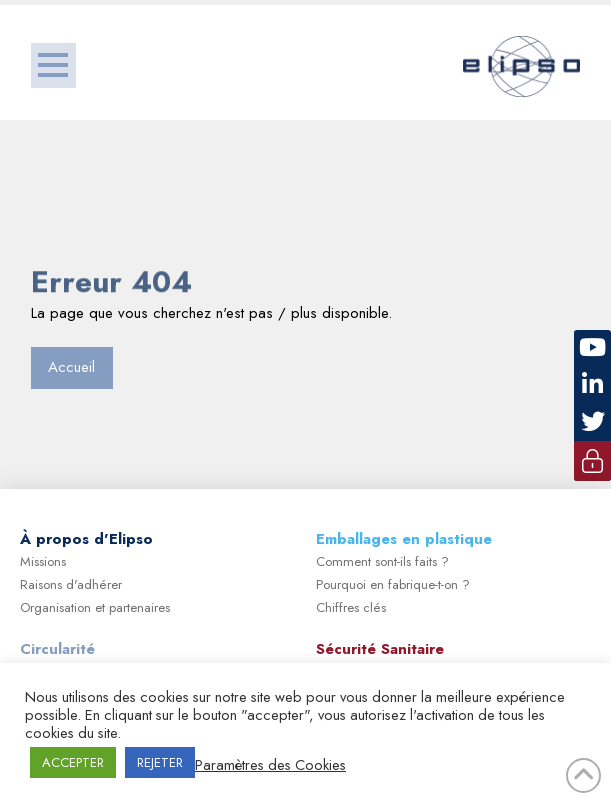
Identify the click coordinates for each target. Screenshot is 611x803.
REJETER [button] (160, 762)
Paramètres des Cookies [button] (270, 765)
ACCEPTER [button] (73, 762)
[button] (53, 65)
